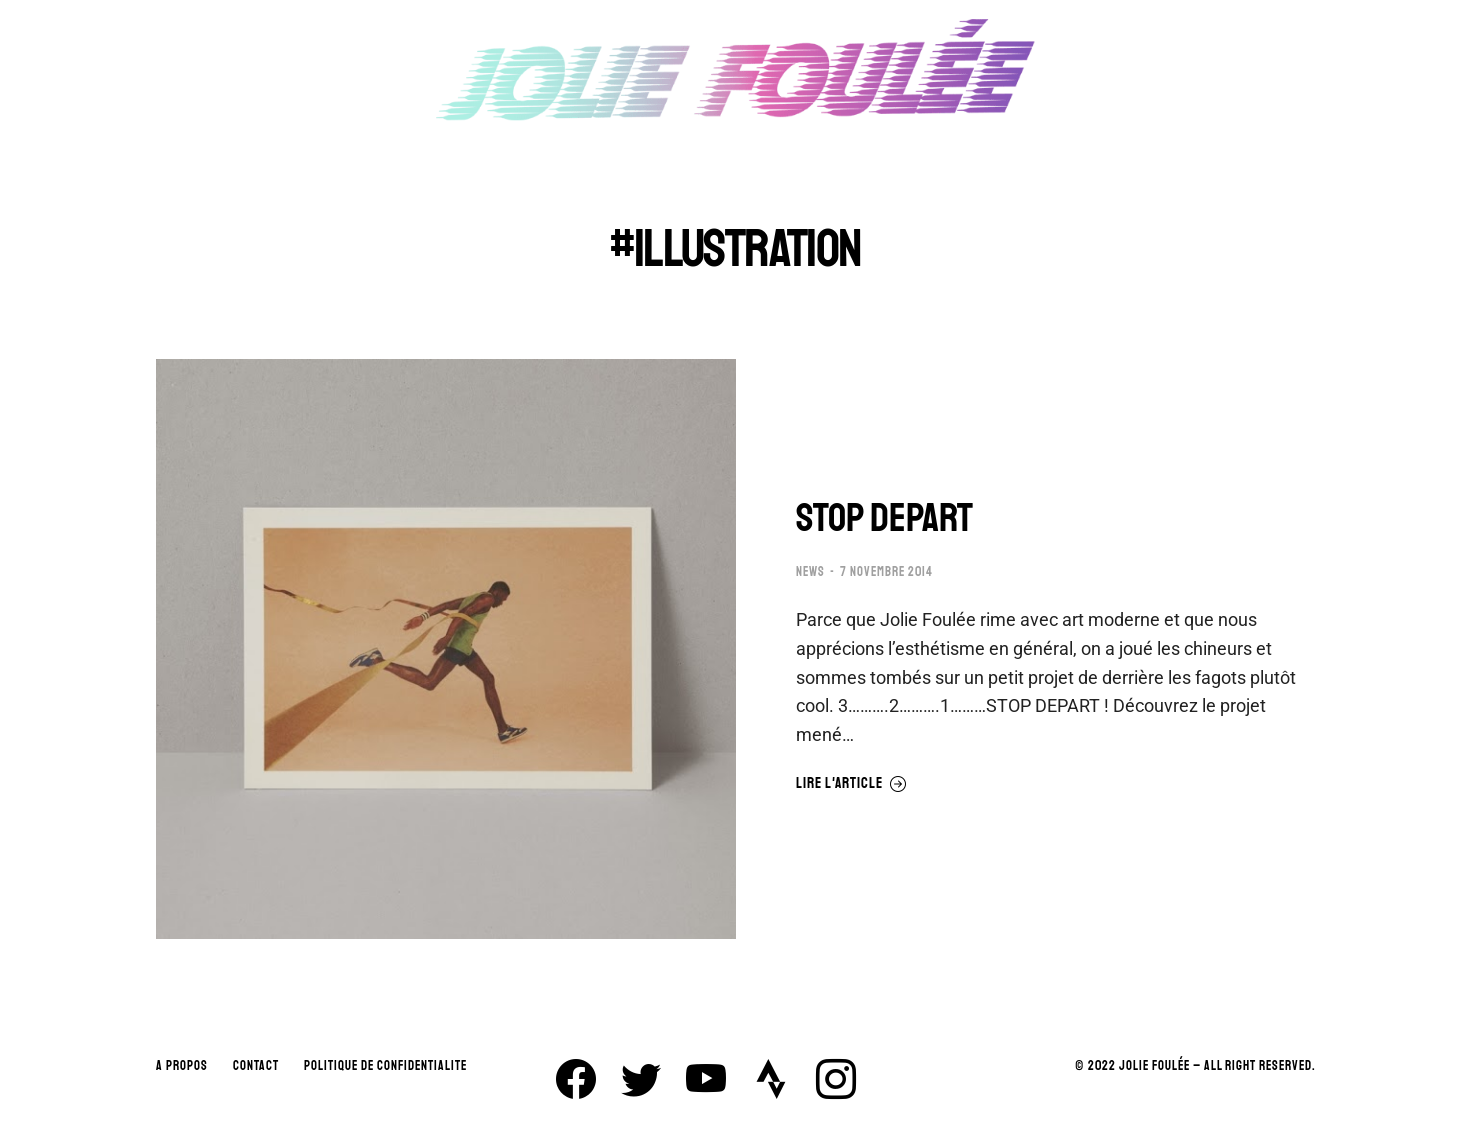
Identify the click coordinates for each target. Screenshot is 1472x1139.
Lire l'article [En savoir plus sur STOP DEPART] (851, 784)
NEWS (810, 572)
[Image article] (446, 649)
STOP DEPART (884, 518)
